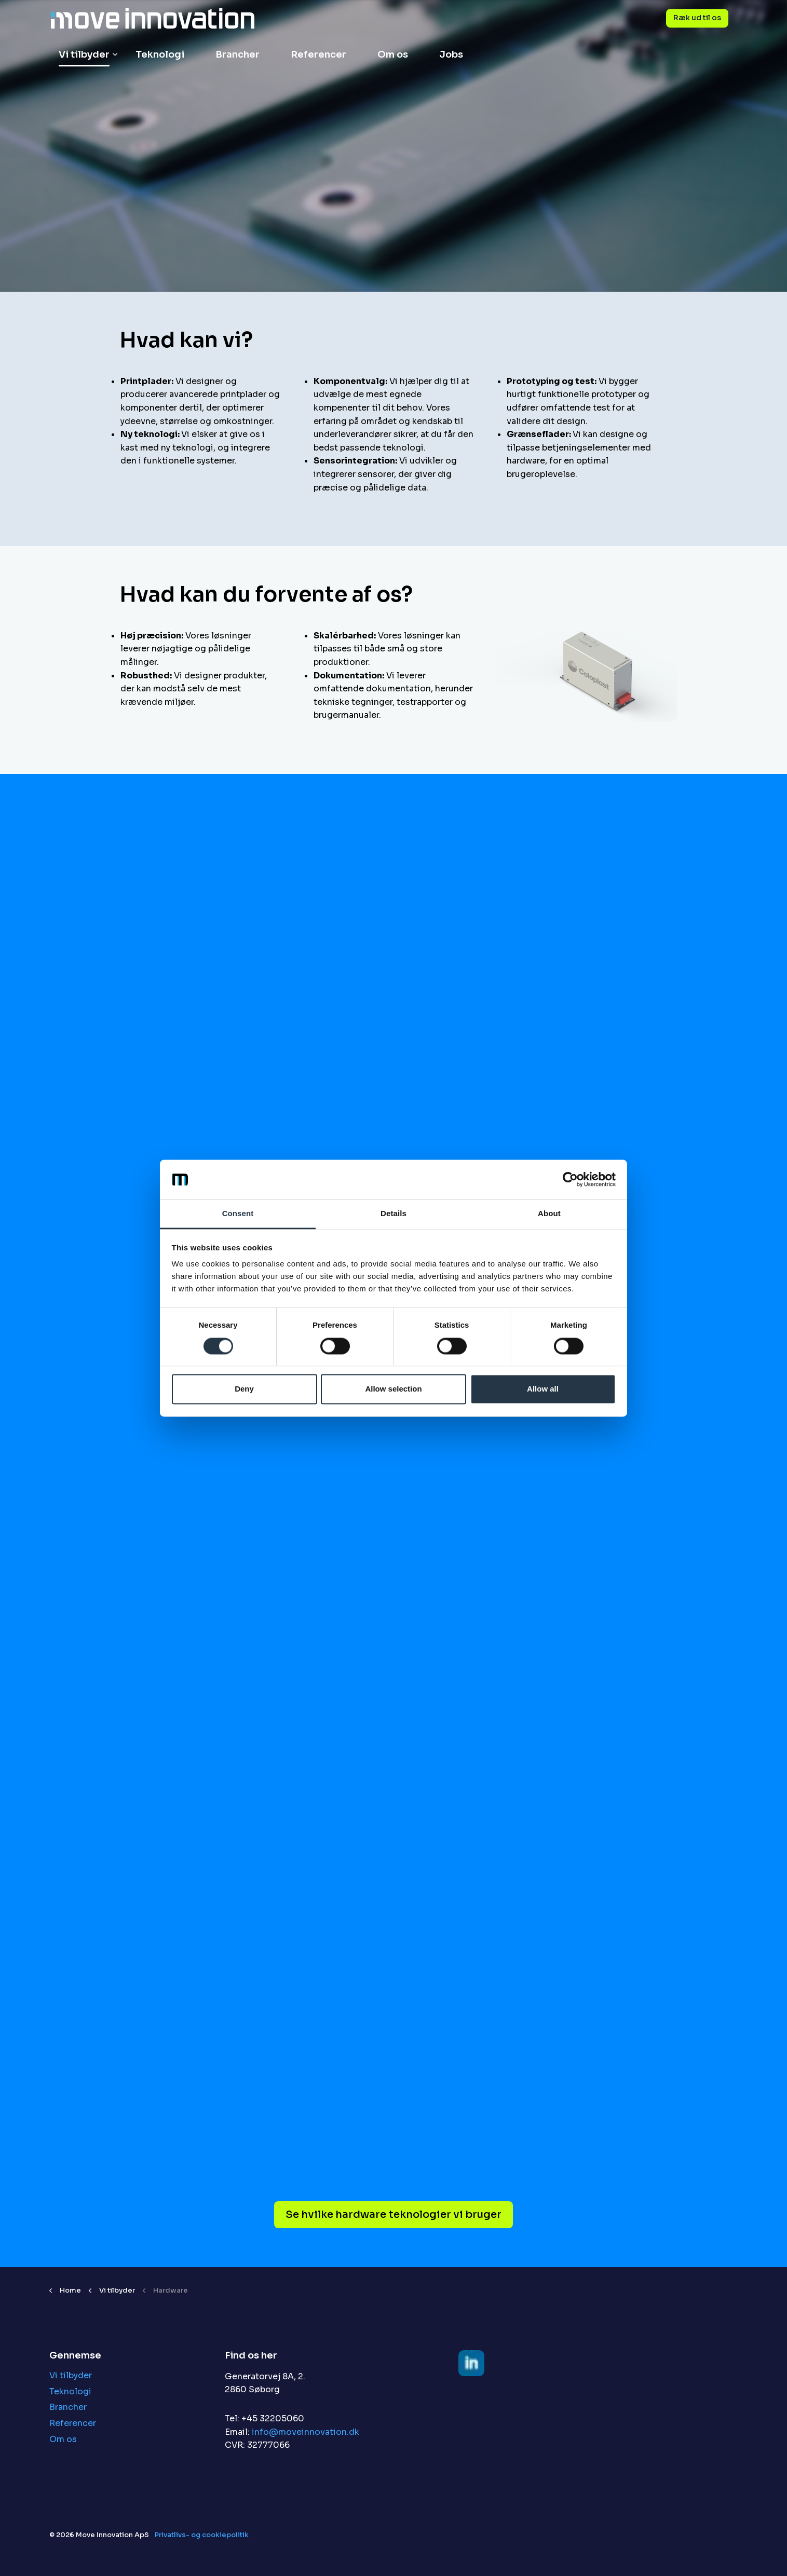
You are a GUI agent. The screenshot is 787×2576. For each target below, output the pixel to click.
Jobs (451, 54)
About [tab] (549, 1213)
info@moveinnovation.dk (305, 2432)
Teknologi (159, 54)
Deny (244, 1389)
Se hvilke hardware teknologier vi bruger (393, 2214)
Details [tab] (393, 1213)
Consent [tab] (238, 1213)
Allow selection (393, 1389)
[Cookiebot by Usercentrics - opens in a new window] (570, 1179)
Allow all (543, 1389)
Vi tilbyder (84, 54)
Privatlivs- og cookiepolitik (202, 2534)
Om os (392, 54)
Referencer (318, 54)
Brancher (237, 54)
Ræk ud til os (697, 18)
